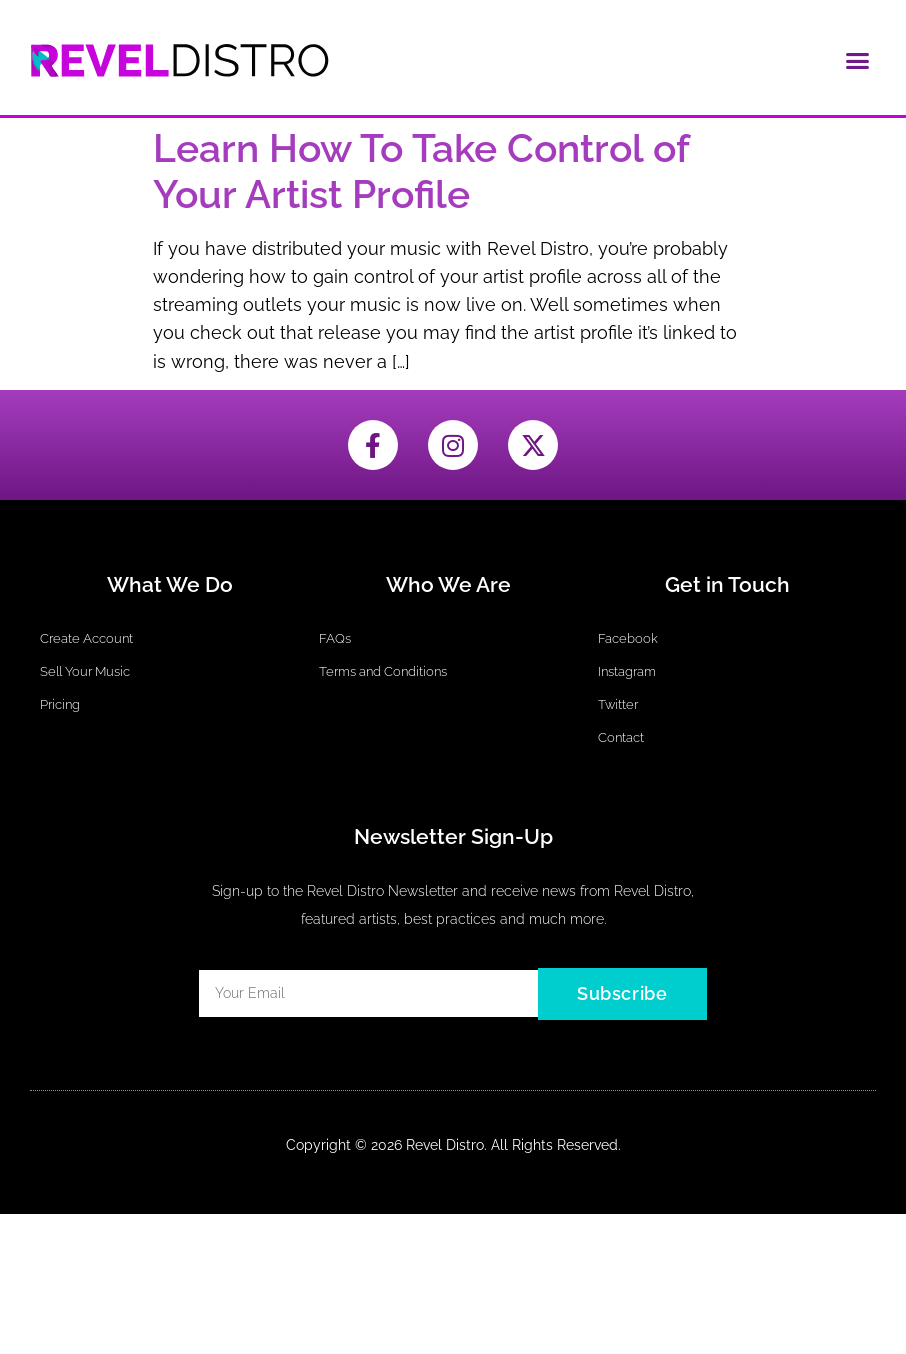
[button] (858, 60)
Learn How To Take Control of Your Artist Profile (421, 171)
